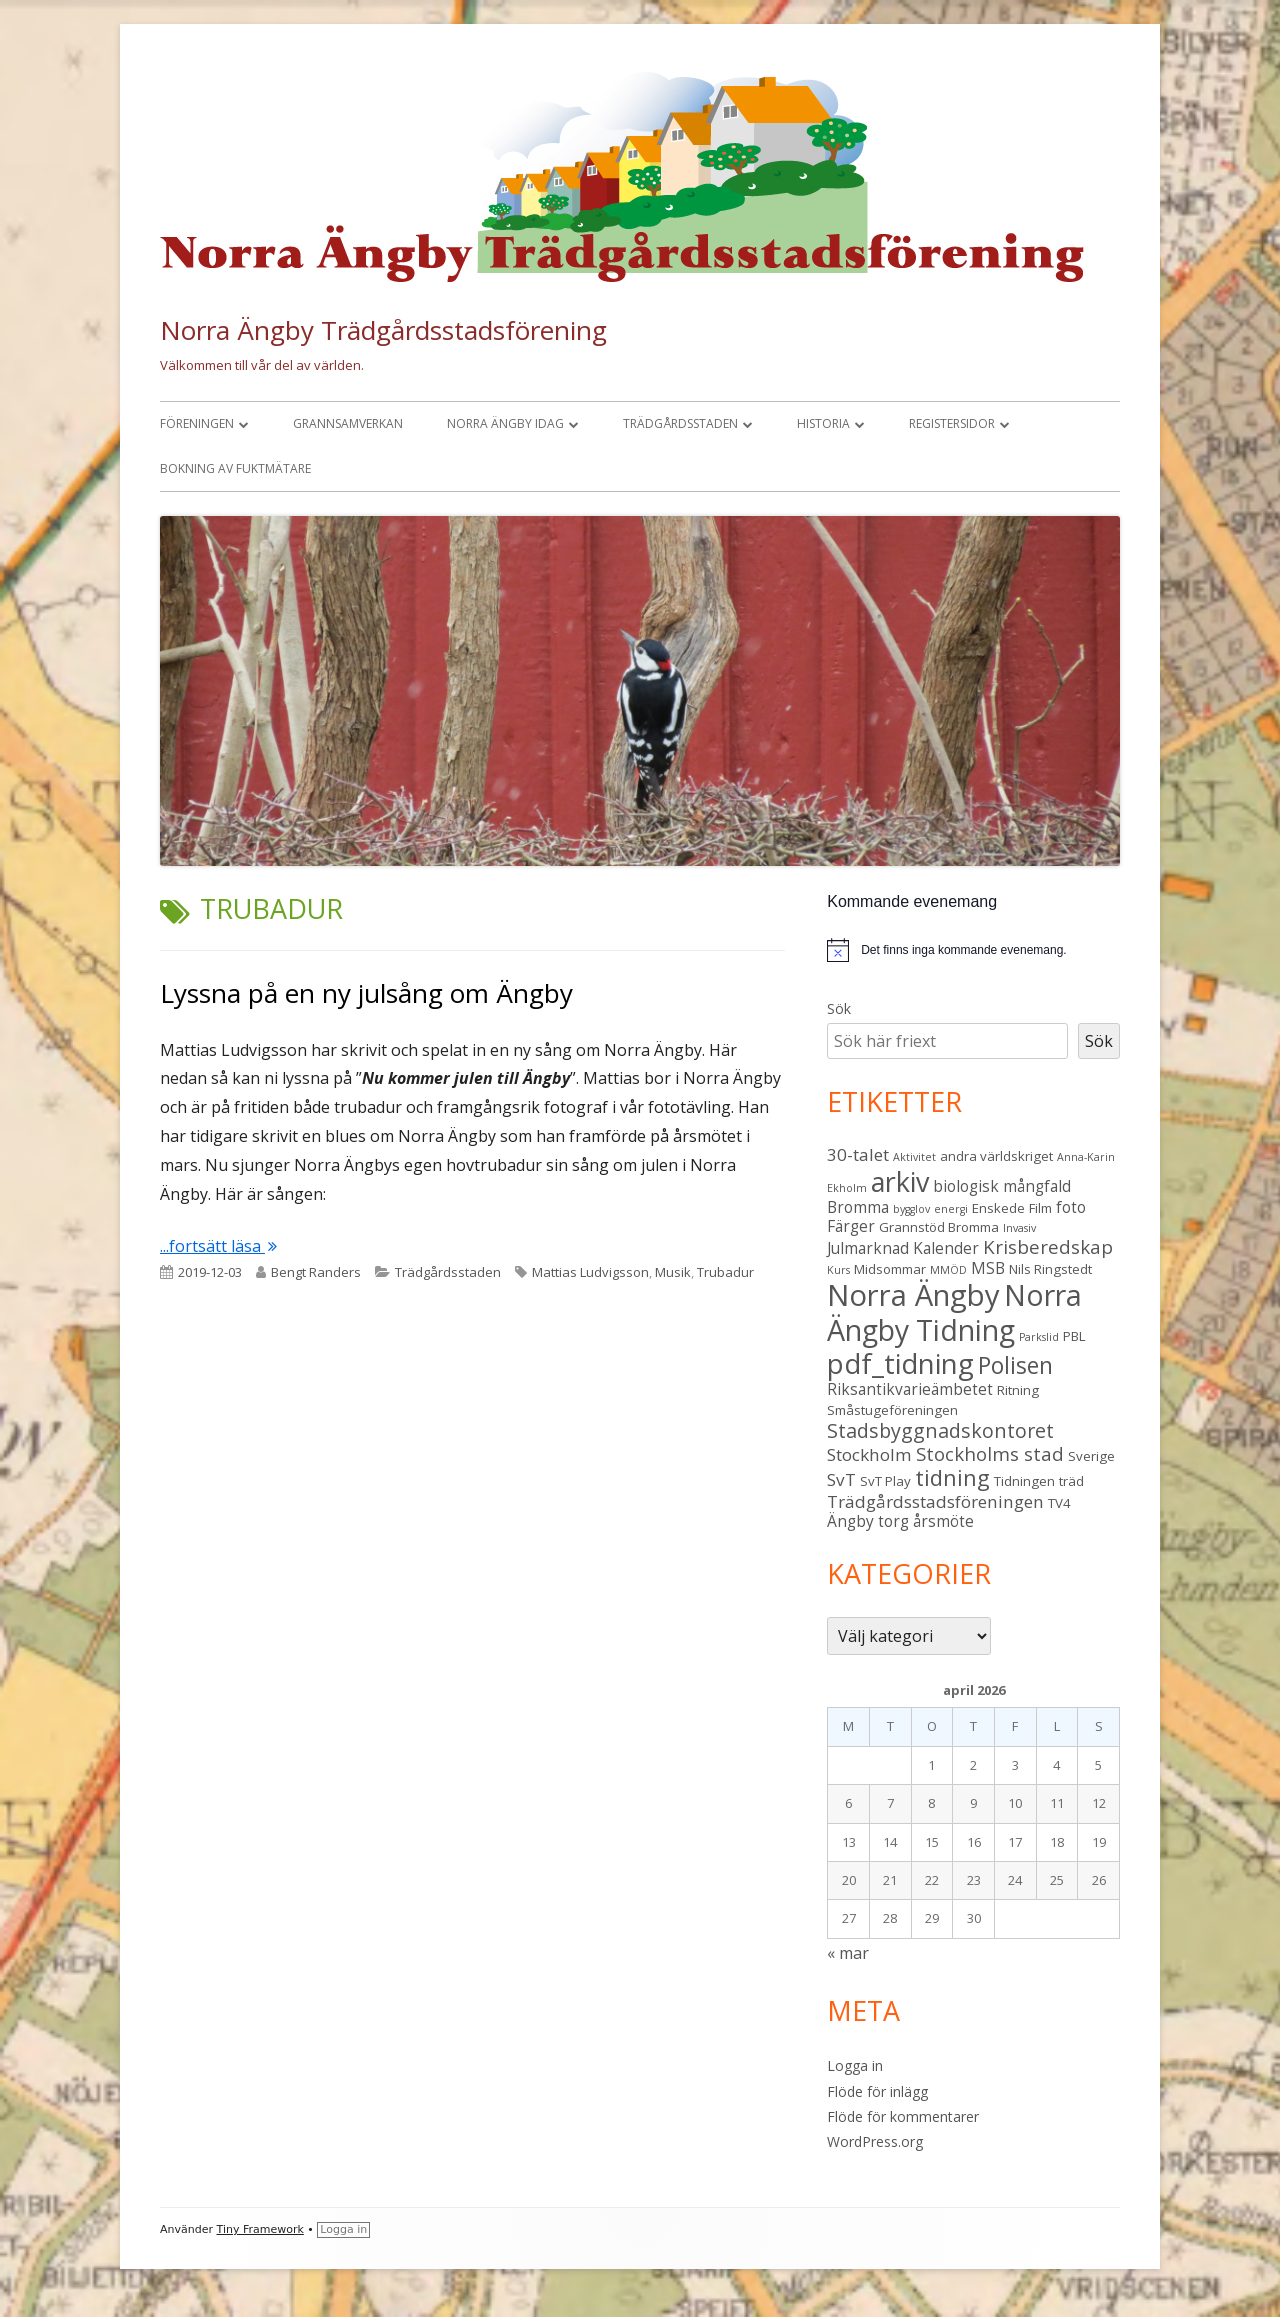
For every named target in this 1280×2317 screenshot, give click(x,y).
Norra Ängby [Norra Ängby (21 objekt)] (913, 1295)
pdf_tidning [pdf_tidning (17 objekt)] (900, 1363)
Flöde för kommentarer (903, 2116)
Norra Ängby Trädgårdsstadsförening (383, 330)
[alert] (973, 950)
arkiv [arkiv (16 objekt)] (900, 1181)
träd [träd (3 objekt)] (1071, 1481)
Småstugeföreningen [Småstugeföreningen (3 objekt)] (892, 1410)
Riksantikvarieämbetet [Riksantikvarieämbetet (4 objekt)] (910, 1389)
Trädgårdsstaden (680, 423)
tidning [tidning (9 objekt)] (952, 1477)
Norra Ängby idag (505, 423)
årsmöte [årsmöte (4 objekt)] (943, 1521)
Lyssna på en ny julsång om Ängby (366, 993)
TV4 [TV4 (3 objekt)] (1059, 1503)
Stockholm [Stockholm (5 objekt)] (869, 1454)
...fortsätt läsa (218, 1246)
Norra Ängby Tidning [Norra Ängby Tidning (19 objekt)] (954, 1312)
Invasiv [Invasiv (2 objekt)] (1019, 1228)
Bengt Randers (316, 1272)
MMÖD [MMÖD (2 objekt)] (948, 1270)
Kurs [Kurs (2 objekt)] (838, 1270)
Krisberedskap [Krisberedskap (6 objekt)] (1048, 1246)
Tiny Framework (260, 2229)
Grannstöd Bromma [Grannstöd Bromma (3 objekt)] (939, 1227)
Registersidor (952, 423)
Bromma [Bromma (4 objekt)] (858, 1207)
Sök (839, 1008)
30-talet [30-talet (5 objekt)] (858, 1154)
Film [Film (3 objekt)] (1040, 1208)
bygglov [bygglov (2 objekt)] (911, 1209)
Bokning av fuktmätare (235, 468)
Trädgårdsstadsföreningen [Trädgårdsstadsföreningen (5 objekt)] (935, 1501)
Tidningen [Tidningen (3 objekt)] (1024, 1481)
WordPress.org (875, 2141)
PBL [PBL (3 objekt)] (1074, 1336)
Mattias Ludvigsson (590, 1272)
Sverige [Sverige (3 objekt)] (1091, 1456)
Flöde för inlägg (877, 2091)
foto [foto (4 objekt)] (1071, 1207)
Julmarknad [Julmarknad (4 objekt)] (868, 1248)
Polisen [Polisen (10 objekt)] (1015, 1365)
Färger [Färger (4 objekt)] (851, 1226)
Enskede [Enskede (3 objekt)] (998, 1208)
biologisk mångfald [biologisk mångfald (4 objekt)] (1002, 1186)
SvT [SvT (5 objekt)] (841, 1479)
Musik (673, 1272)
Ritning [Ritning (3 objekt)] (1018, 1390)
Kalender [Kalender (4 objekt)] (946, 1248)
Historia (823, 423)
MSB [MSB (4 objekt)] (988, 1268)
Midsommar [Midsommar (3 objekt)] (890, 1269)
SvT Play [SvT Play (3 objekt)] (885, 1481)
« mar (848, 1953)
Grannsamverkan (348, 423)
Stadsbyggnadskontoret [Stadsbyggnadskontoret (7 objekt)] (940, 1430)
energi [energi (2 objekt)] (951, 1209)
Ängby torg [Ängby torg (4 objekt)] (868, 1521)
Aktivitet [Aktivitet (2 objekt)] (914, 1157)
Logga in (855, 2065)
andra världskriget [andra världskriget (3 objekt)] (996, 1156)
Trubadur (725, 1272)
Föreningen (197, 423)
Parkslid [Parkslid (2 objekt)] (1039, 1337)
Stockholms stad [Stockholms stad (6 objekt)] (990, 1453)
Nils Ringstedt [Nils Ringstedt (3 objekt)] (1050, 1269)
